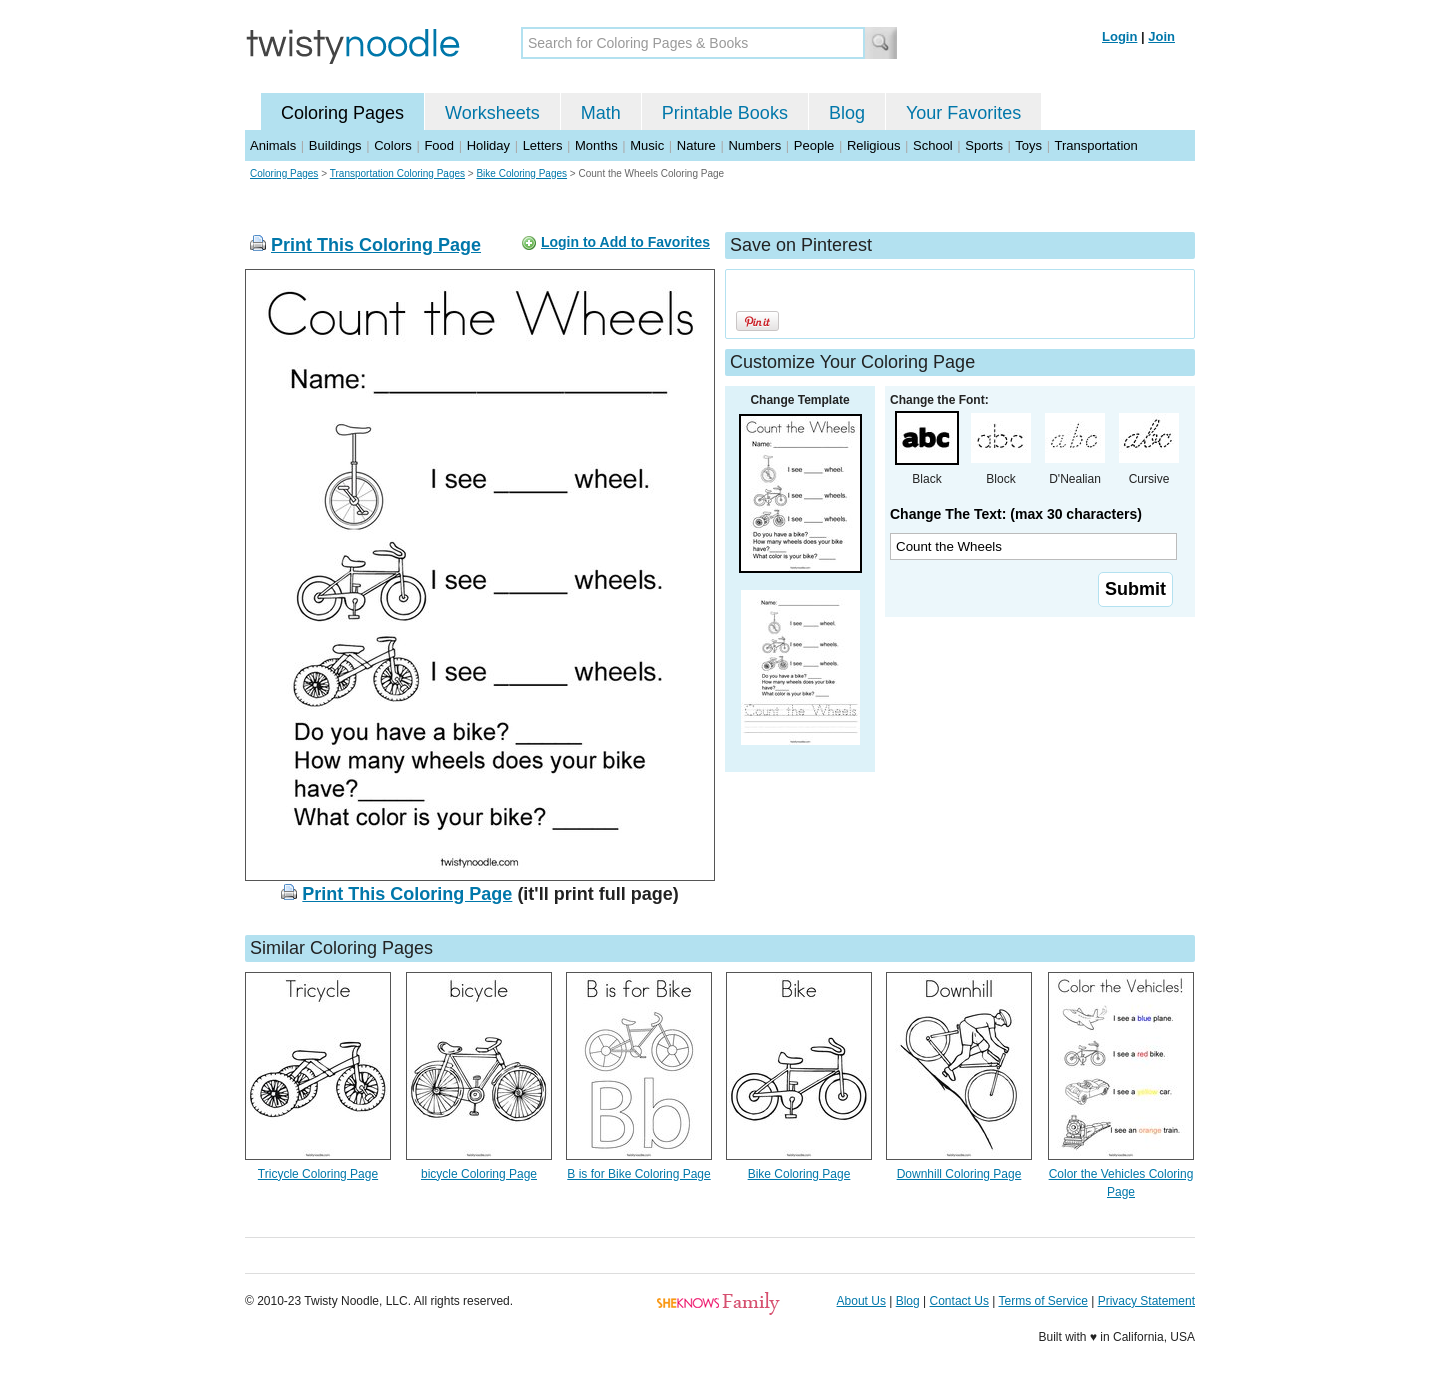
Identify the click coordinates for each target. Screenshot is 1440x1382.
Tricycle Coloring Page (318, 1174)
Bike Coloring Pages (521, 173)
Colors (393, 145)
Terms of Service (1042, 1301)
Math (601, 113)
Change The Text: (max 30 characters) (1016, 514)
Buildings (335, 145)
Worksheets (492, 113)
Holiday (488, 145)
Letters (543, 145)
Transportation (1095, 145)
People (814, 145)
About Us (861, 1301)
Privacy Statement (1146, 1301)
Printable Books (725, 113)
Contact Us (959, 1301)
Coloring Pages (342, 113)
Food (439, 145)
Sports (984, 145)
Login (1119, 36)
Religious (873, 145)
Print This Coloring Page (376, 245)
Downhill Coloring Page (959, 1174)
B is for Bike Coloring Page (638, 1174)
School (933, 145)
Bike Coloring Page (799, 1174)
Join (1161, 36)
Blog (847, 113)
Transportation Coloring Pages (397, 173)
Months (596, 145)
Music (647, 145)
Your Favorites (963, 113)
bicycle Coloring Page (479, 1174)
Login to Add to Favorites (625, 242)
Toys (1028, 145)
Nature (696, 145)
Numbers (754, 145)
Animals (273, 145)
